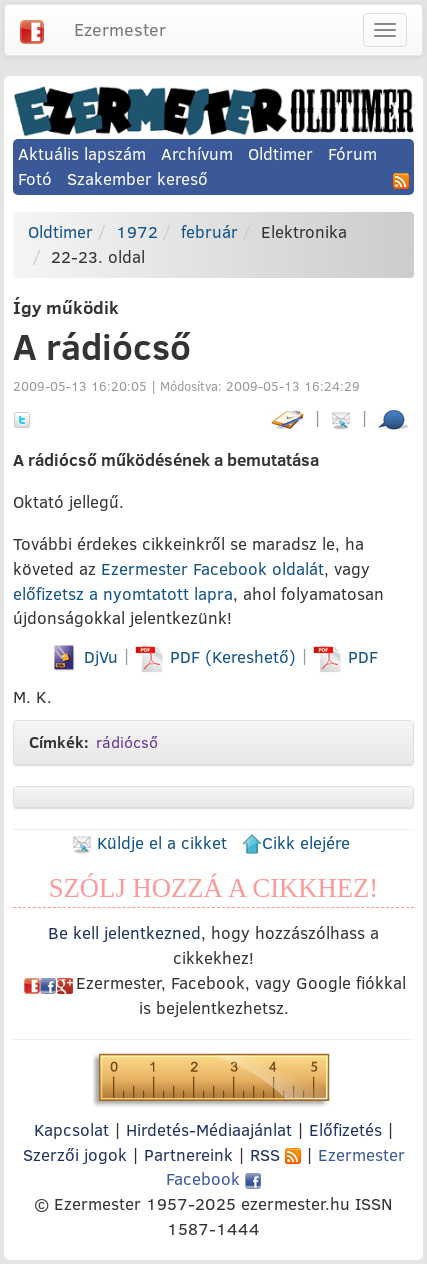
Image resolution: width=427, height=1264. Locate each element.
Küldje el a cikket (149, 842)
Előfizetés (345, 1129)
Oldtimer (280, 153)
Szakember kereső (137, 178)
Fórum (352, 153)
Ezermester (120, 29)
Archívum (197, 153)
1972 (137, 231)
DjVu (83, 656)
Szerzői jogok (75, 1154)
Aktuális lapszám (82, 153)
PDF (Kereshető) (218, 656)
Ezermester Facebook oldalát (212, 568)
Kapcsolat (71, 1129)
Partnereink (188, 1154)
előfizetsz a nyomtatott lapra (123, 593)
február (209, 231)
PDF (345, 656)
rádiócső (127, 742)
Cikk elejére (296, 842)
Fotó (35, 178)
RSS (275, 1154)
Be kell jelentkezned (124, 932)
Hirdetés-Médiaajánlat (209, 1129)
